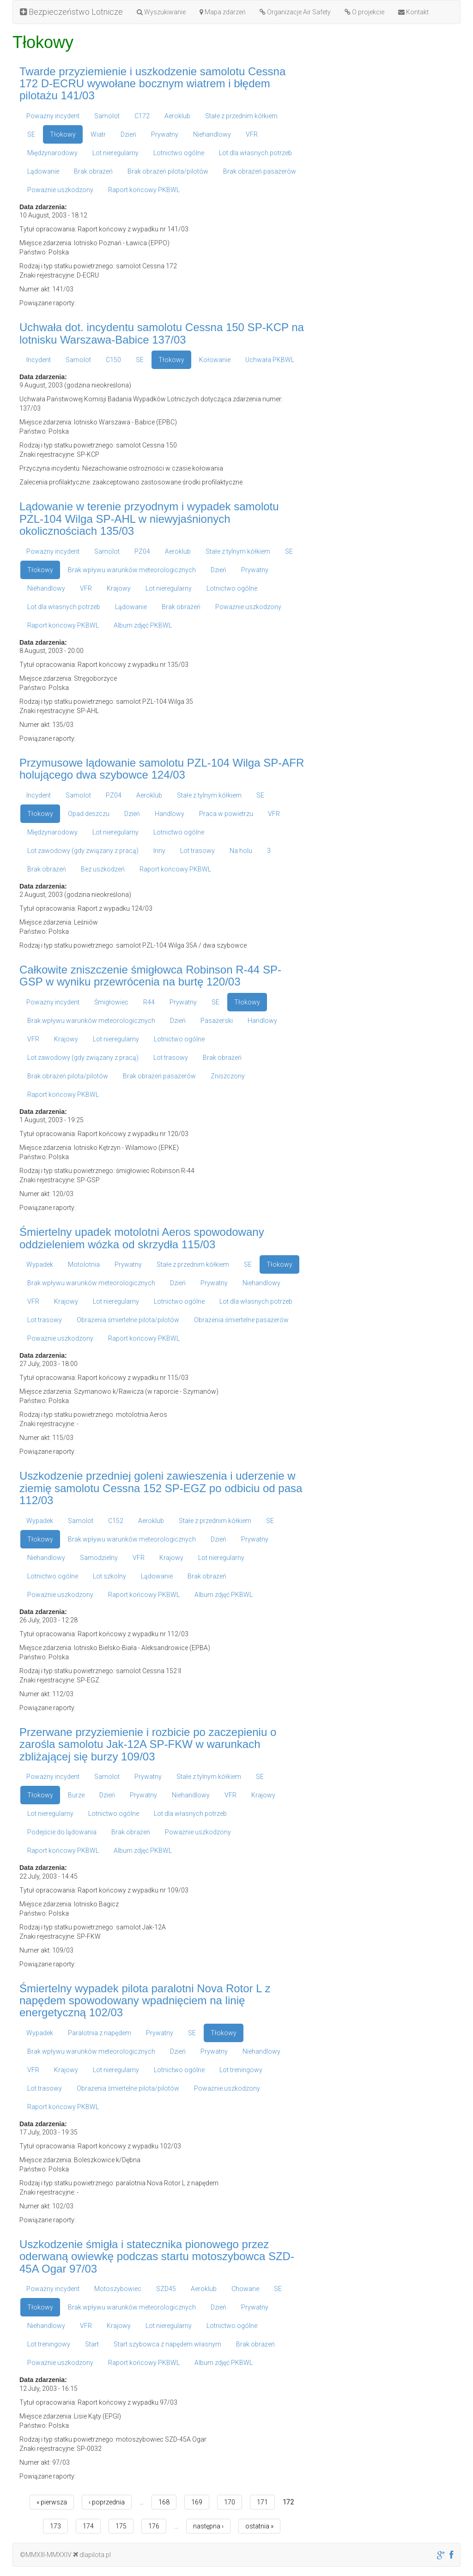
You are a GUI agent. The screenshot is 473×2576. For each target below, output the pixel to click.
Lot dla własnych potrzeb (255, 153)
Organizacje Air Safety (295, 12)
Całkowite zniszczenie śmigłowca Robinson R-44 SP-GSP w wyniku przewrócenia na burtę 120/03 (150, 975)
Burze (76, 1795)
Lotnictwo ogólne (178, 153)
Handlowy (169, 813)
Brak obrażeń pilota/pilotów (167, 171)
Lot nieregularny (115, 153)
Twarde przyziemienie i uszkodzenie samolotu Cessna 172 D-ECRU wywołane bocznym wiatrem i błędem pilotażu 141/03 (152, 83)
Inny (159, 850)
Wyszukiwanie (161, 12)
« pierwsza (51, 2502)
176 (153, 2526)
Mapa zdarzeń (223, 12)
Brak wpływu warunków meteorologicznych (132, 570)
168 (164, 2502)
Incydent (38, 359)
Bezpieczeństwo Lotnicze (71, 12)
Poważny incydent (52, 116)
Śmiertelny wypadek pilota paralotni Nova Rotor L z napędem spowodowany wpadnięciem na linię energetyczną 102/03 (144, 2000)
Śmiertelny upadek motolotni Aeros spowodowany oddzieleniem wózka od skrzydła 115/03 (141, 1238)
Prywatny (164, 134)
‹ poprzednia (107, 2502)
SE (31, 134)
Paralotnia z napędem (99, 2033)
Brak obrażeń (93, 171)
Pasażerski (216, 1020)
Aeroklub (177, 116)
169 (196, 2502)
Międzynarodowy (52, 153)
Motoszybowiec (117, 2288)
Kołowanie (214, 359)
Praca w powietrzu (226, 813)
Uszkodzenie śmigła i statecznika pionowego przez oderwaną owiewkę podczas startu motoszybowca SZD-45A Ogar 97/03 (156, 2256)
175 (121, 2526)
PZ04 (142, 551)
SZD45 (166, 2288)
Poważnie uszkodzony (60, 190)
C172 (142, 116)
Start (92, 2344)
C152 (115, 1520)
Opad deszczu (88, 813)
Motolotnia (84, 1264)
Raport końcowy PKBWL (144, 190)
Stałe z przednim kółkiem (241, 116)
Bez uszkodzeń (103, 869)
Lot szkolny (109, 1576)
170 (229, 2502)
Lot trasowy (197, 850)
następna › (208, 2526)
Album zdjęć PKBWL (143, 625)
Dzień (128, 134)
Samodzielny (99, 1557)
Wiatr (98, 134)
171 (262, 2502)
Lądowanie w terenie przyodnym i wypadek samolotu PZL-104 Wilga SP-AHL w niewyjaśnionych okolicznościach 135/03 (149, 518)
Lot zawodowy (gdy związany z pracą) (83, 850)
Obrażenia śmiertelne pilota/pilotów (128, 1320)
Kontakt (413, 12)
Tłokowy (63, 134)
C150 (113, 359)
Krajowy (119, 588)
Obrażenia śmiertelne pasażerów (241, 1320)
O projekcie (364, 12)
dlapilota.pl (92, 2554)
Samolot (107, 116)
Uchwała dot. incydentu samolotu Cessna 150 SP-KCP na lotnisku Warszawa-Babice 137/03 (161, 333)
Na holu (241, 850)
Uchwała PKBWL (269, 359)
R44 (149, 1002)
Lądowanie (43, 171)
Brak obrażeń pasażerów (259, 171)
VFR (252, 134)
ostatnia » (259, 2526)
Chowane (245, 2288)
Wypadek (39, 1264)
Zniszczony (228, 1076)
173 (55, 2526)
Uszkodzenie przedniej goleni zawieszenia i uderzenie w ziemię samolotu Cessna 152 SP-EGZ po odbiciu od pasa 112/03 (160, 1487)
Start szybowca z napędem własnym (167, 2344)
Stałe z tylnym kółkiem (238, 551)
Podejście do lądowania (62, 1832)
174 (88, 2526)
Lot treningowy (240, 2070)
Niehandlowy (212, 134)
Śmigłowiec (111, 1002)
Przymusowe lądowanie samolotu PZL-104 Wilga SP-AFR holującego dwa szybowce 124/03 (161, 768)
